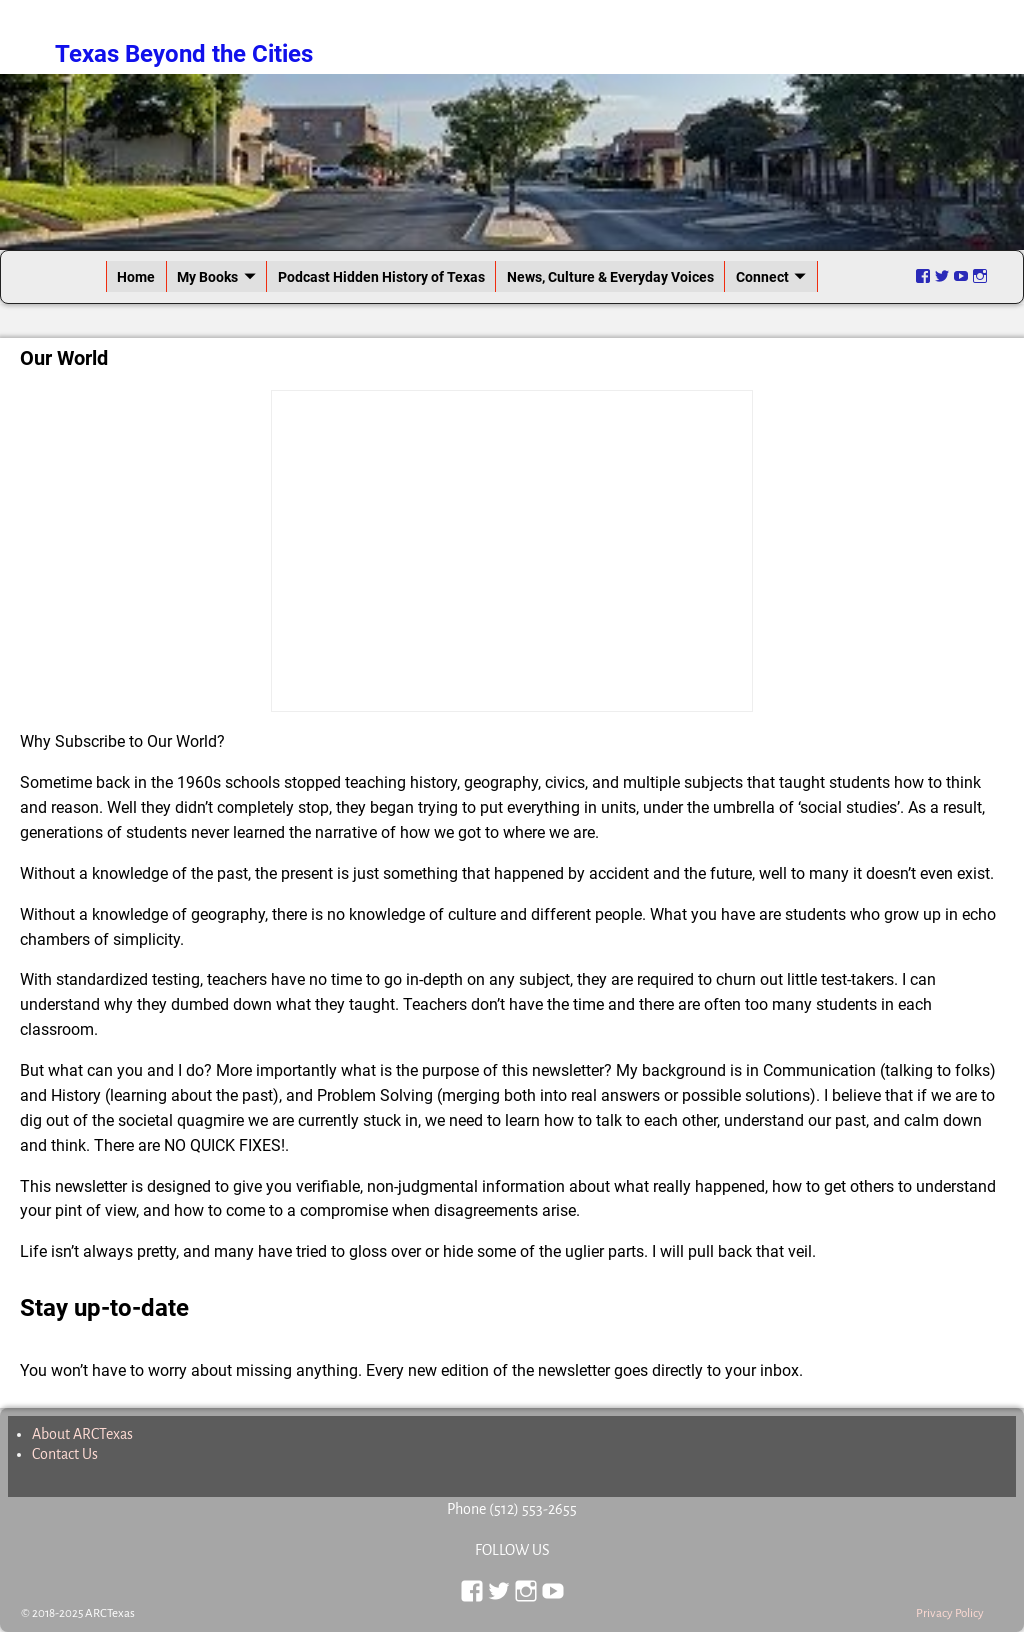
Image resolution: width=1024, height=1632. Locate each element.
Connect (762, 277)
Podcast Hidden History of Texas (381, 277)
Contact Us (65, 1454)
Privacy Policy (950, 1613)
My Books (207, 277)
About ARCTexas (82, 1434)
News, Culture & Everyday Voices (610, 277)
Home (136, 277)
